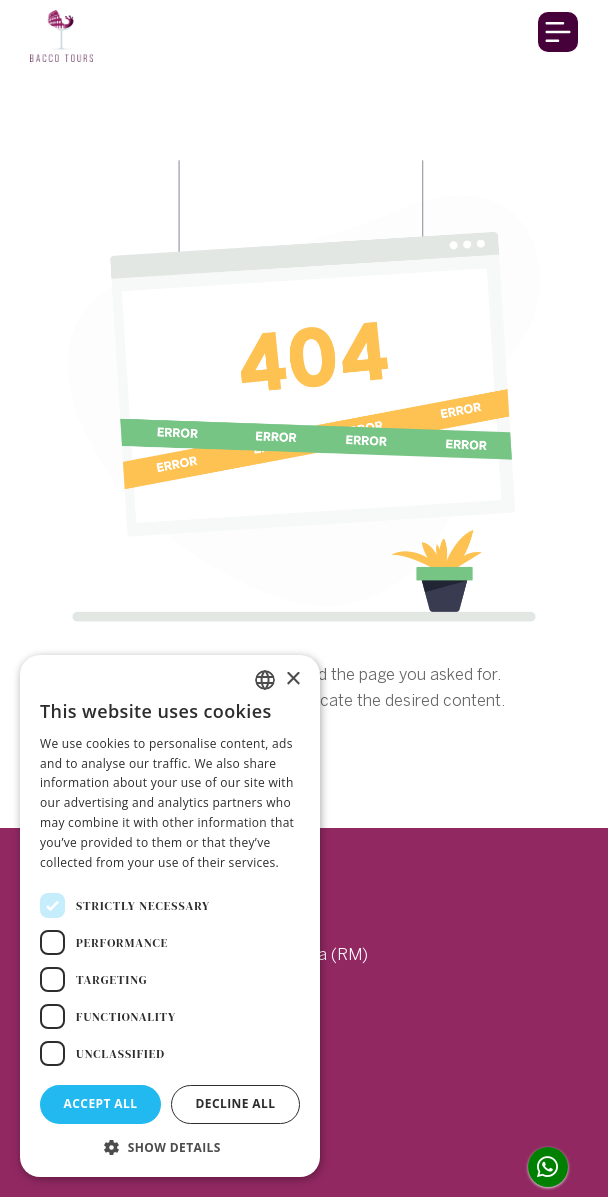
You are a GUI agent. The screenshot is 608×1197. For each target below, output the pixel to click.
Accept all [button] (101, 1103)
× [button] (292, 679)
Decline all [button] (236, 1103)
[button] (170, 1147)
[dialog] (170, 916)
